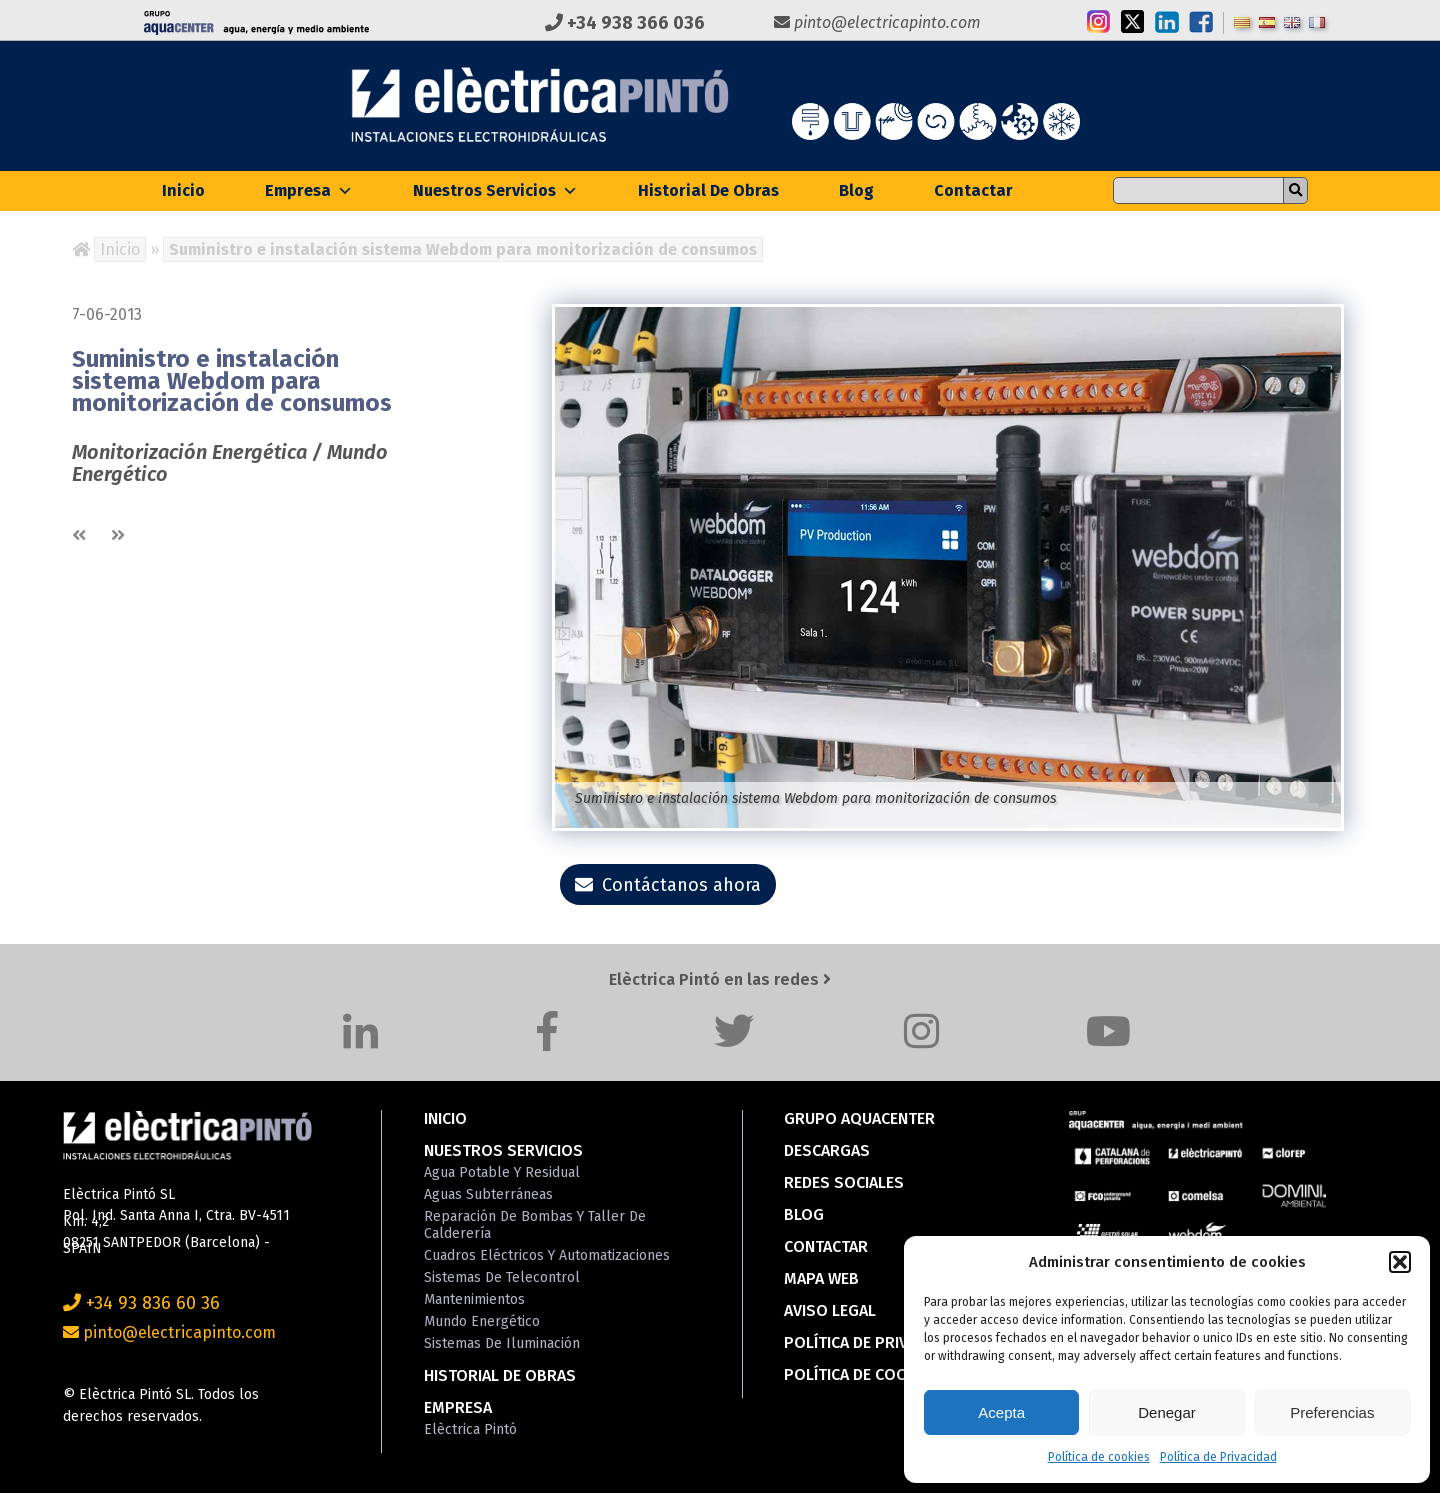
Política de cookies (1099, 1457)
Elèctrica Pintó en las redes (720, 979)
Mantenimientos (474, 1299)
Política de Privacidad (1218, 1457)
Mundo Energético (482, 1321)
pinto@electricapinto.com (877, 22)
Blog (856, 190)
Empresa (309, 190)
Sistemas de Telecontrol (502, 1277)
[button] (1400, 1262)
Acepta (1001, 1412)
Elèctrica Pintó (470, 1429)
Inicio (183, 190)
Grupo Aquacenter (859, 1118)
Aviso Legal (830, 1310)
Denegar (1167, 1412)
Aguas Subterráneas (488, 1194)
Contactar (973, 190)
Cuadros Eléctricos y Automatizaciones (547, 1255)
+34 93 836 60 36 (141, 1303)
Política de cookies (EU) (879, 1374)
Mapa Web (821, 1278)
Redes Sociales (844, 1182)
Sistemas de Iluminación (502, 1343)
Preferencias (1332, 1412)
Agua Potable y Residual (502, 1172)
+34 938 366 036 (625, 23)
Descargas (827, 1150)
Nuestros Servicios (495, 190)
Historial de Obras (708, 190)
